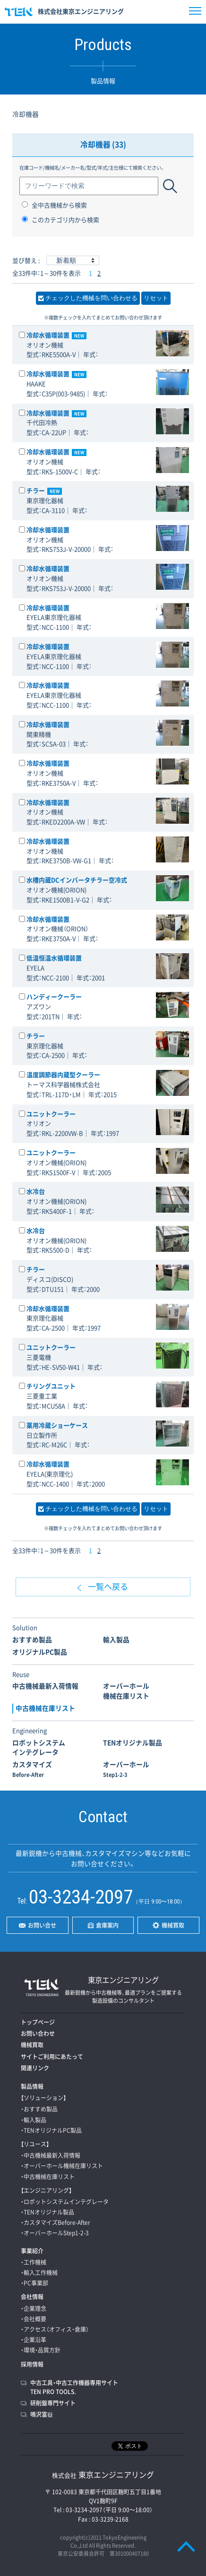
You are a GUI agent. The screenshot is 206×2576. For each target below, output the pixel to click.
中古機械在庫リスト (45, 1708)
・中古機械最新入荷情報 (50, 2155)
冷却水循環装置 (56, 334)
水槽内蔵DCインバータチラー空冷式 (76, 879)
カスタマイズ (32, 1769)
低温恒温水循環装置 (54, 957)
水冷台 (35, 1191)
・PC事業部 (34, 2283)
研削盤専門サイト (53, 2403)
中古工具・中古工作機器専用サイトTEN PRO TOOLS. (74, 2387)
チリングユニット (51, 1385)
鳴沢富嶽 (41, 2414)
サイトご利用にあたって (52, 2056)
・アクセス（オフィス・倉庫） (55, 2329)
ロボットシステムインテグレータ (38, 1747)
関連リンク (35, 2068)
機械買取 (32, 2045)
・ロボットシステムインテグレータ (65, 2201)
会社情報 (32, 2296)
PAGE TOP (186, 2546)
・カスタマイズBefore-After (55, 2222)
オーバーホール (126, 1769)
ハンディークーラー (54, 996)
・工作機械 (33, 2262)
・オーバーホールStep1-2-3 (55, 2233)
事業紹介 (32, 2251)
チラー (44, 490)
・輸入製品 (33, 2120)
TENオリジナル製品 (132, 1742)
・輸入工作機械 (39, 2272)
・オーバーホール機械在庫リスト (62, 2166)
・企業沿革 (33, 2339)
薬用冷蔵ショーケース (57, 1425)
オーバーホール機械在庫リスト (126, 1690)
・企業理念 (33, 2308)
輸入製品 (116, 1639)
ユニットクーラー (51, 1113)
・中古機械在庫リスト (48, 2176)
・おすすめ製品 (39, 2109)
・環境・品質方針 (40, 2350)
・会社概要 (33, 2319)
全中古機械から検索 (54, 204)
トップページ (38, 2022)
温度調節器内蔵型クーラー (63, 1074)
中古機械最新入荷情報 (45, 1685)
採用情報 (32, 2364)
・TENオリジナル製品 (47, 2212)
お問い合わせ (38, 2033)
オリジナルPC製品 (39, 1651)
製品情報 (32, 2086)
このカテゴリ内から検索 (60, 219)
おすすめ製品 (32, 1639)
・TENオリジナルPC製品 (51, 2130)
